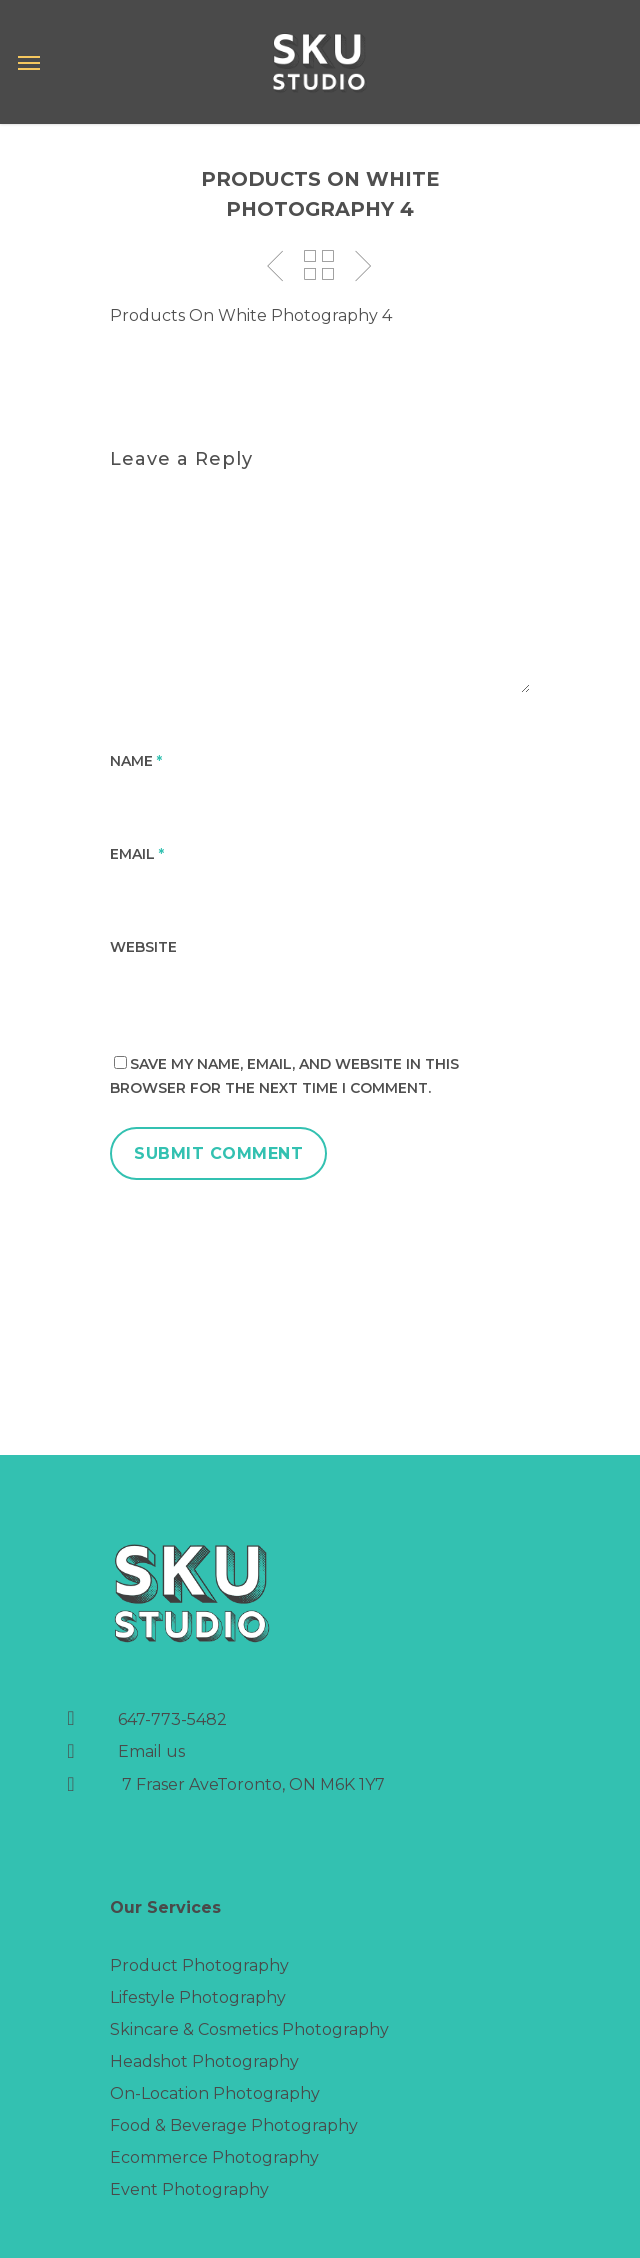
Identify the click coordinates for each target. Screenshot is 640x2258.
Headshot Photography (204, 2061)
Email (137, 854)
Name (136, 761)
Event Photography (189, 2189)
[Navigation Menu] (29, 62)
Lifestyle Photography (198, 1997)
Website (143, 947)
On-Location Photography (215, 2093)
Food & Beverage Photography (234, 2125)
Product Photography (199, 1965)
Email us (151, 1751)
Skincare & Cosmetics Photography (249, 2029)
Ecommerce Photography (214, 2157)
